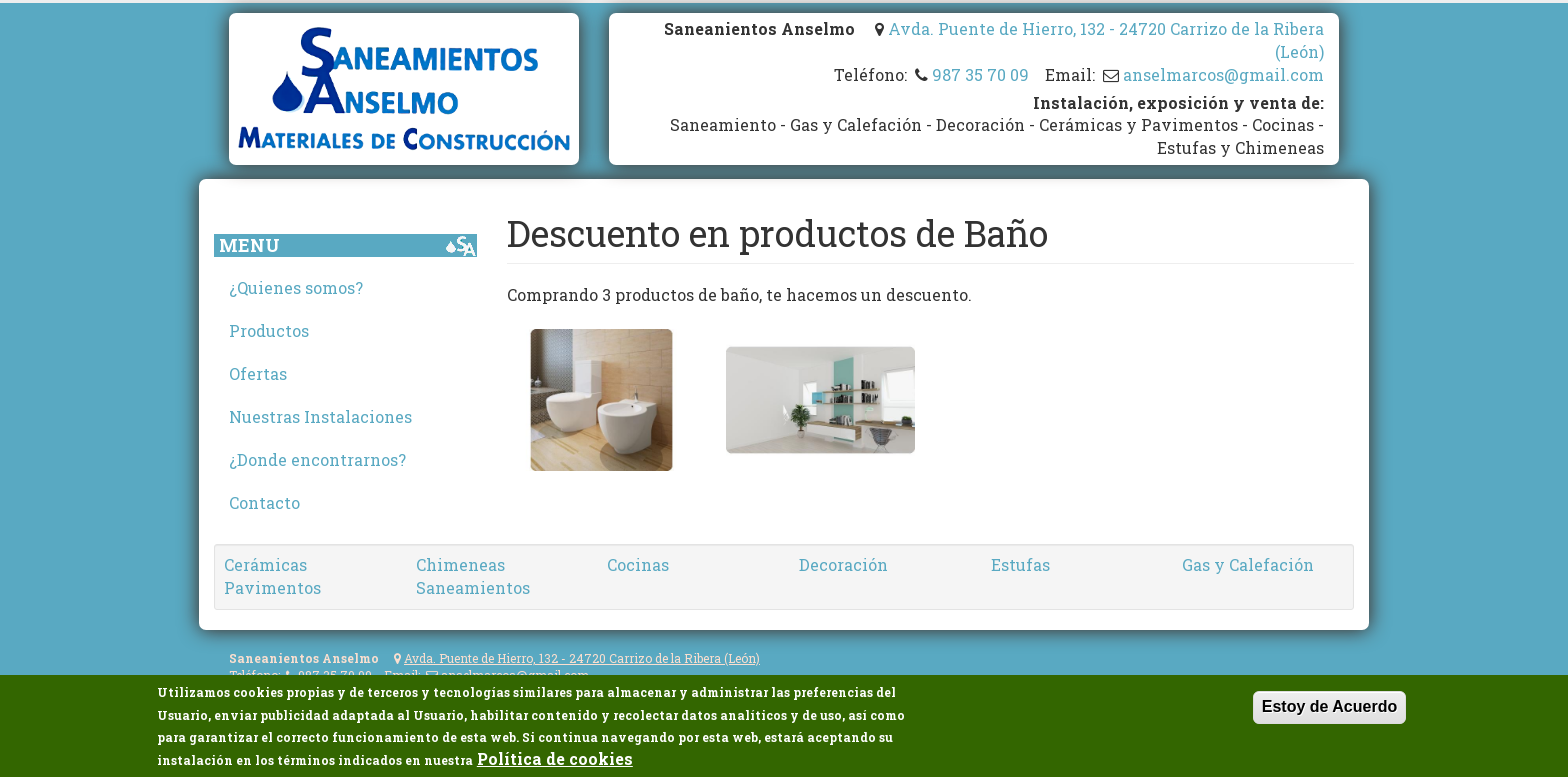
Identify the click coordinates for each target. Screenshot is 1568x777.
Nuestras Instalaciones (320, 416)
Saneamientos (473, 587)
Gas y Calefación (1248, 564)
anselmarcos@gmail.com (1223, 74)
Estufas (1020, 564)
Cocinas (638, 564)
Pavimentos (272, 587)
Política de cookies (555, 759)
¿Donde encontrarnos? (317, 459)
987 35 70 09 (980, 74)
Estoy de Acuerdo (1329, 707)
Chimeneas (460, 564)
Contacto (264, 502)
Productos (269, 330)
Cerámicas (265, 564)
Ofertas (258, 373)
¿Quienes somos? (296, 287)
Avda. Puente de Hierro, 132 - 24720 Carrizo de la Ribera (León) (582, 658)
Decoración (843, 564)
